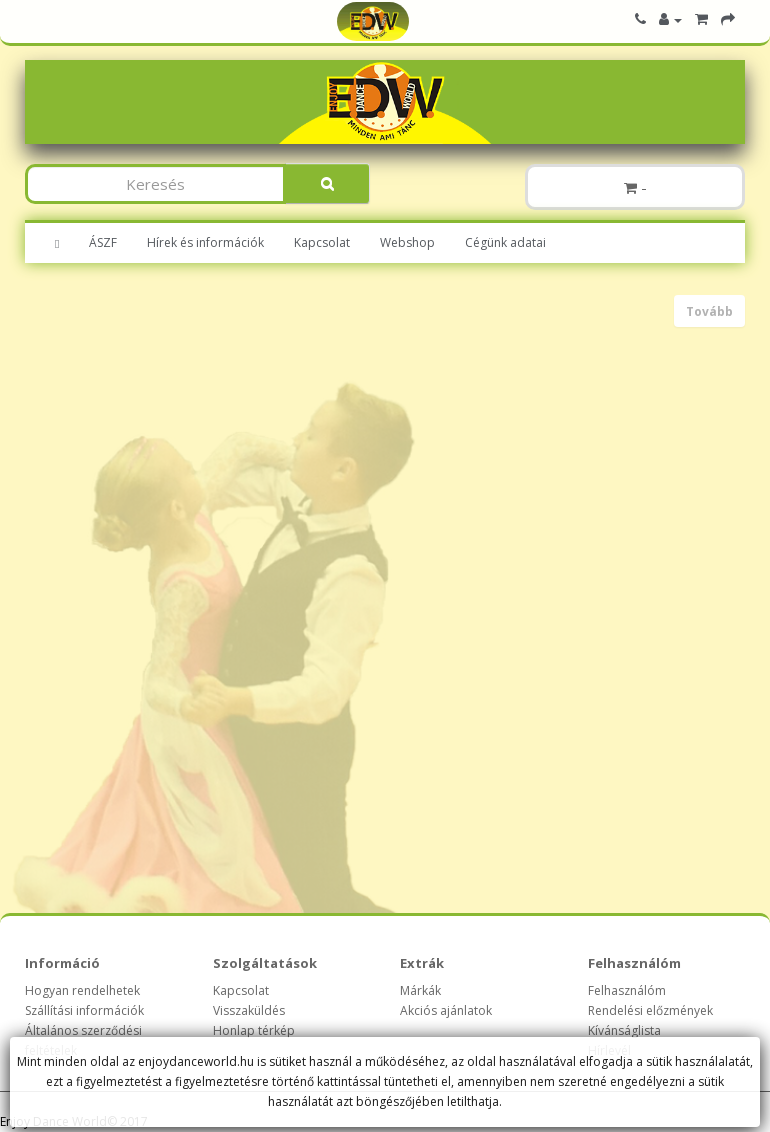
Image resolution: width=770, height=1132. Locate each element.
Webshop (407, 242)
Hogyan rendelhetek (82, 990)
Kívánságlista (624, 1030)
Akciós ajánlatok (446, 1010)
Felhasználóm (627, 990)
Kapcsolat (322, 242)
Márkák (420, 990)
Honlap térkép (254, 1030)
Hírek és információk (205, 242)
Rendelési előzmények (650, 1010)
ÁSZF (103, 242)
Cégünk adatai (505, 242)
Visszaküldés (249, 1010)
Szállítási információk (84, 1010)
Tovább (709, 311)
